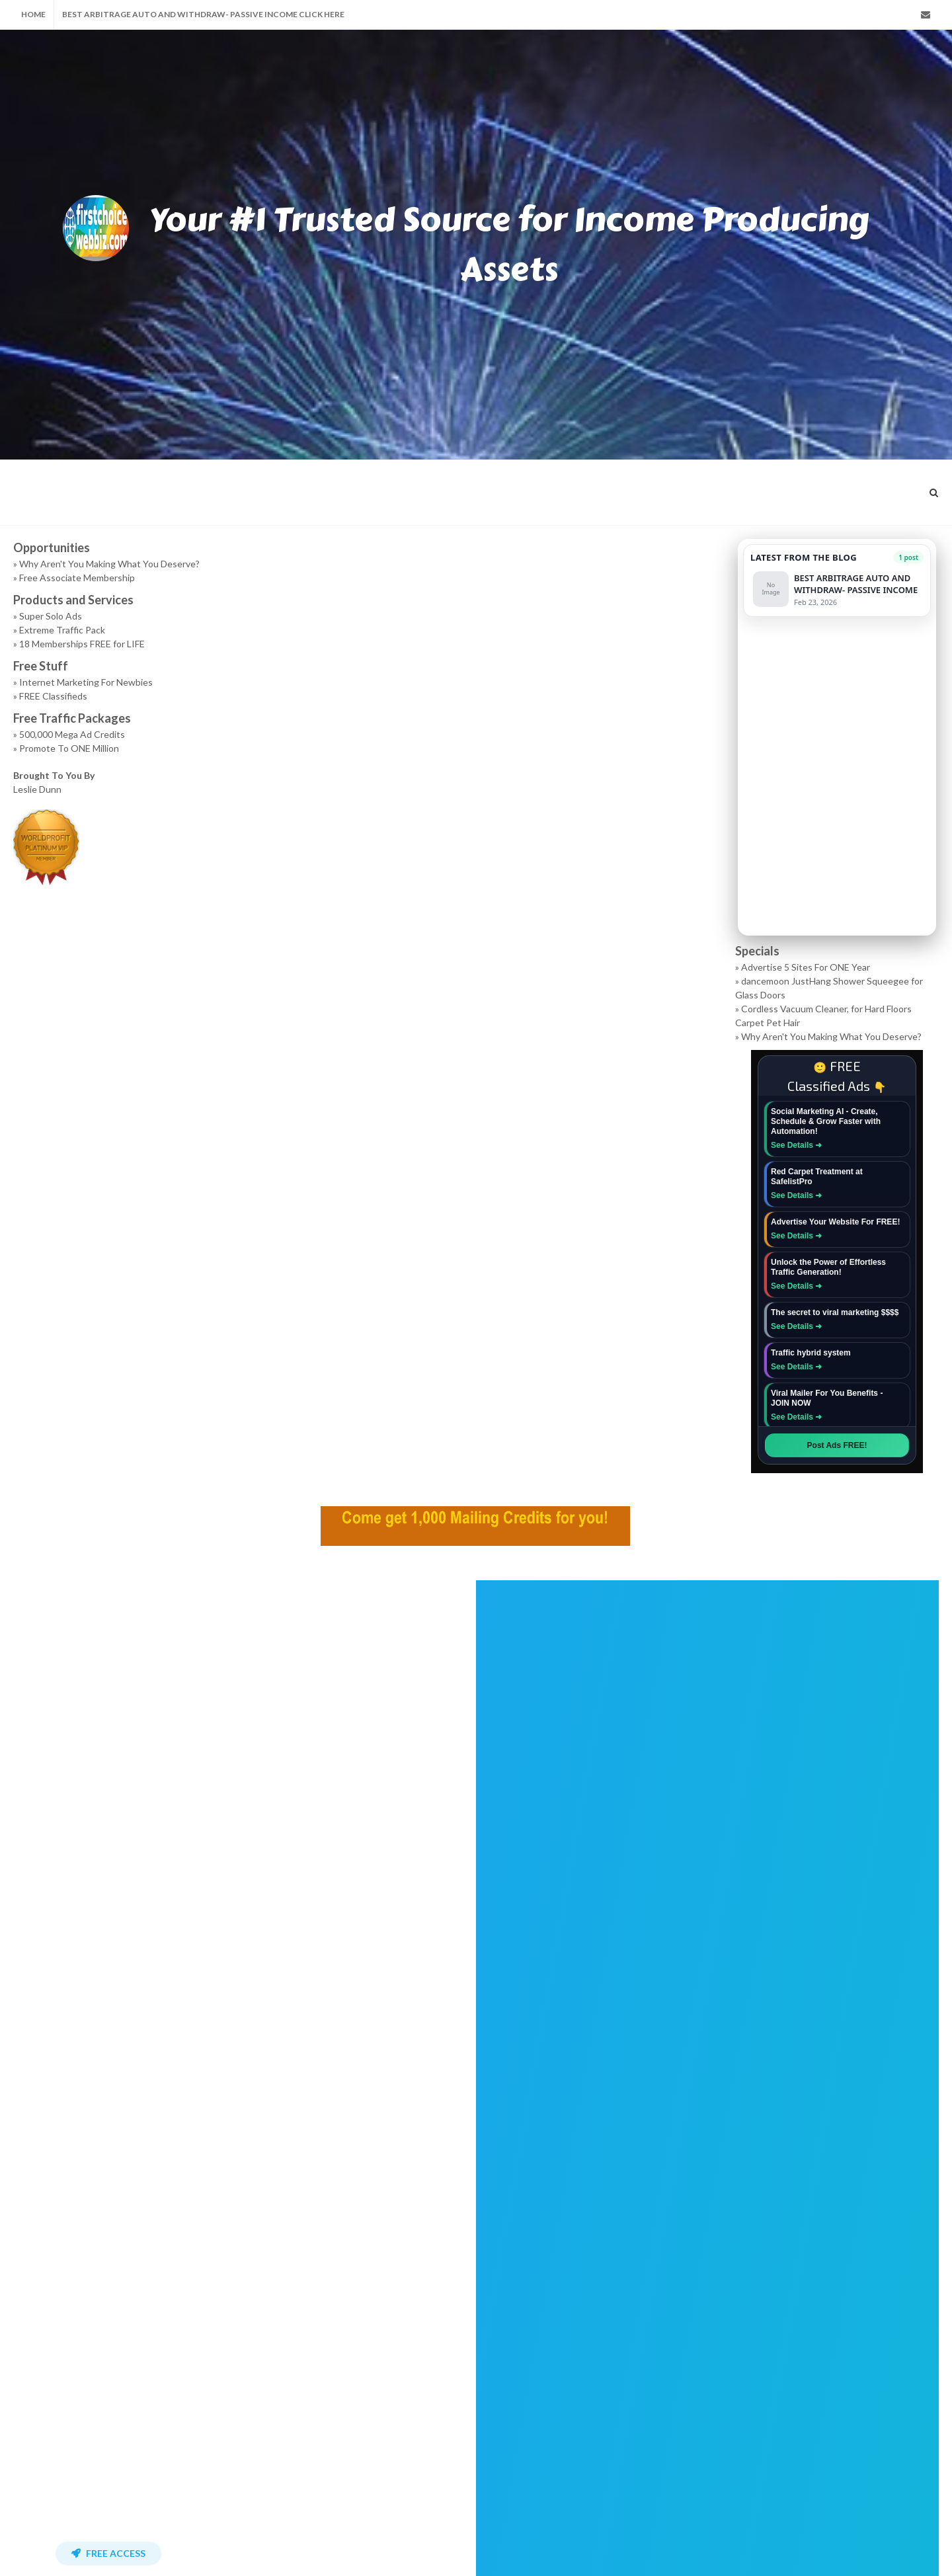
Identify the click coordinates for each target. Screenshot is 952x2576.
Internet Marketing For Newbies (86, 682)
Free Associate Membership (77, 577)
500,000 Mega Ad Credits (72, 734)
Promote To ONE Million (69, 748)
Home (33, 14)
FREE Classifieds (53, 696)
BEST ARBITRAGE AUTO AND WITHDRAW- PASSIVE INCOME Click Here (203, 14)
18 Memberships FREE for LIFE (82, 643)
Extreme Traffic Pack (62, 629)
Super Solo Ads (50, 616)
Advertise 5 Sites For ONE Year (805, 967)
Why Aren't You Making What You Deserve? (109, 563)
